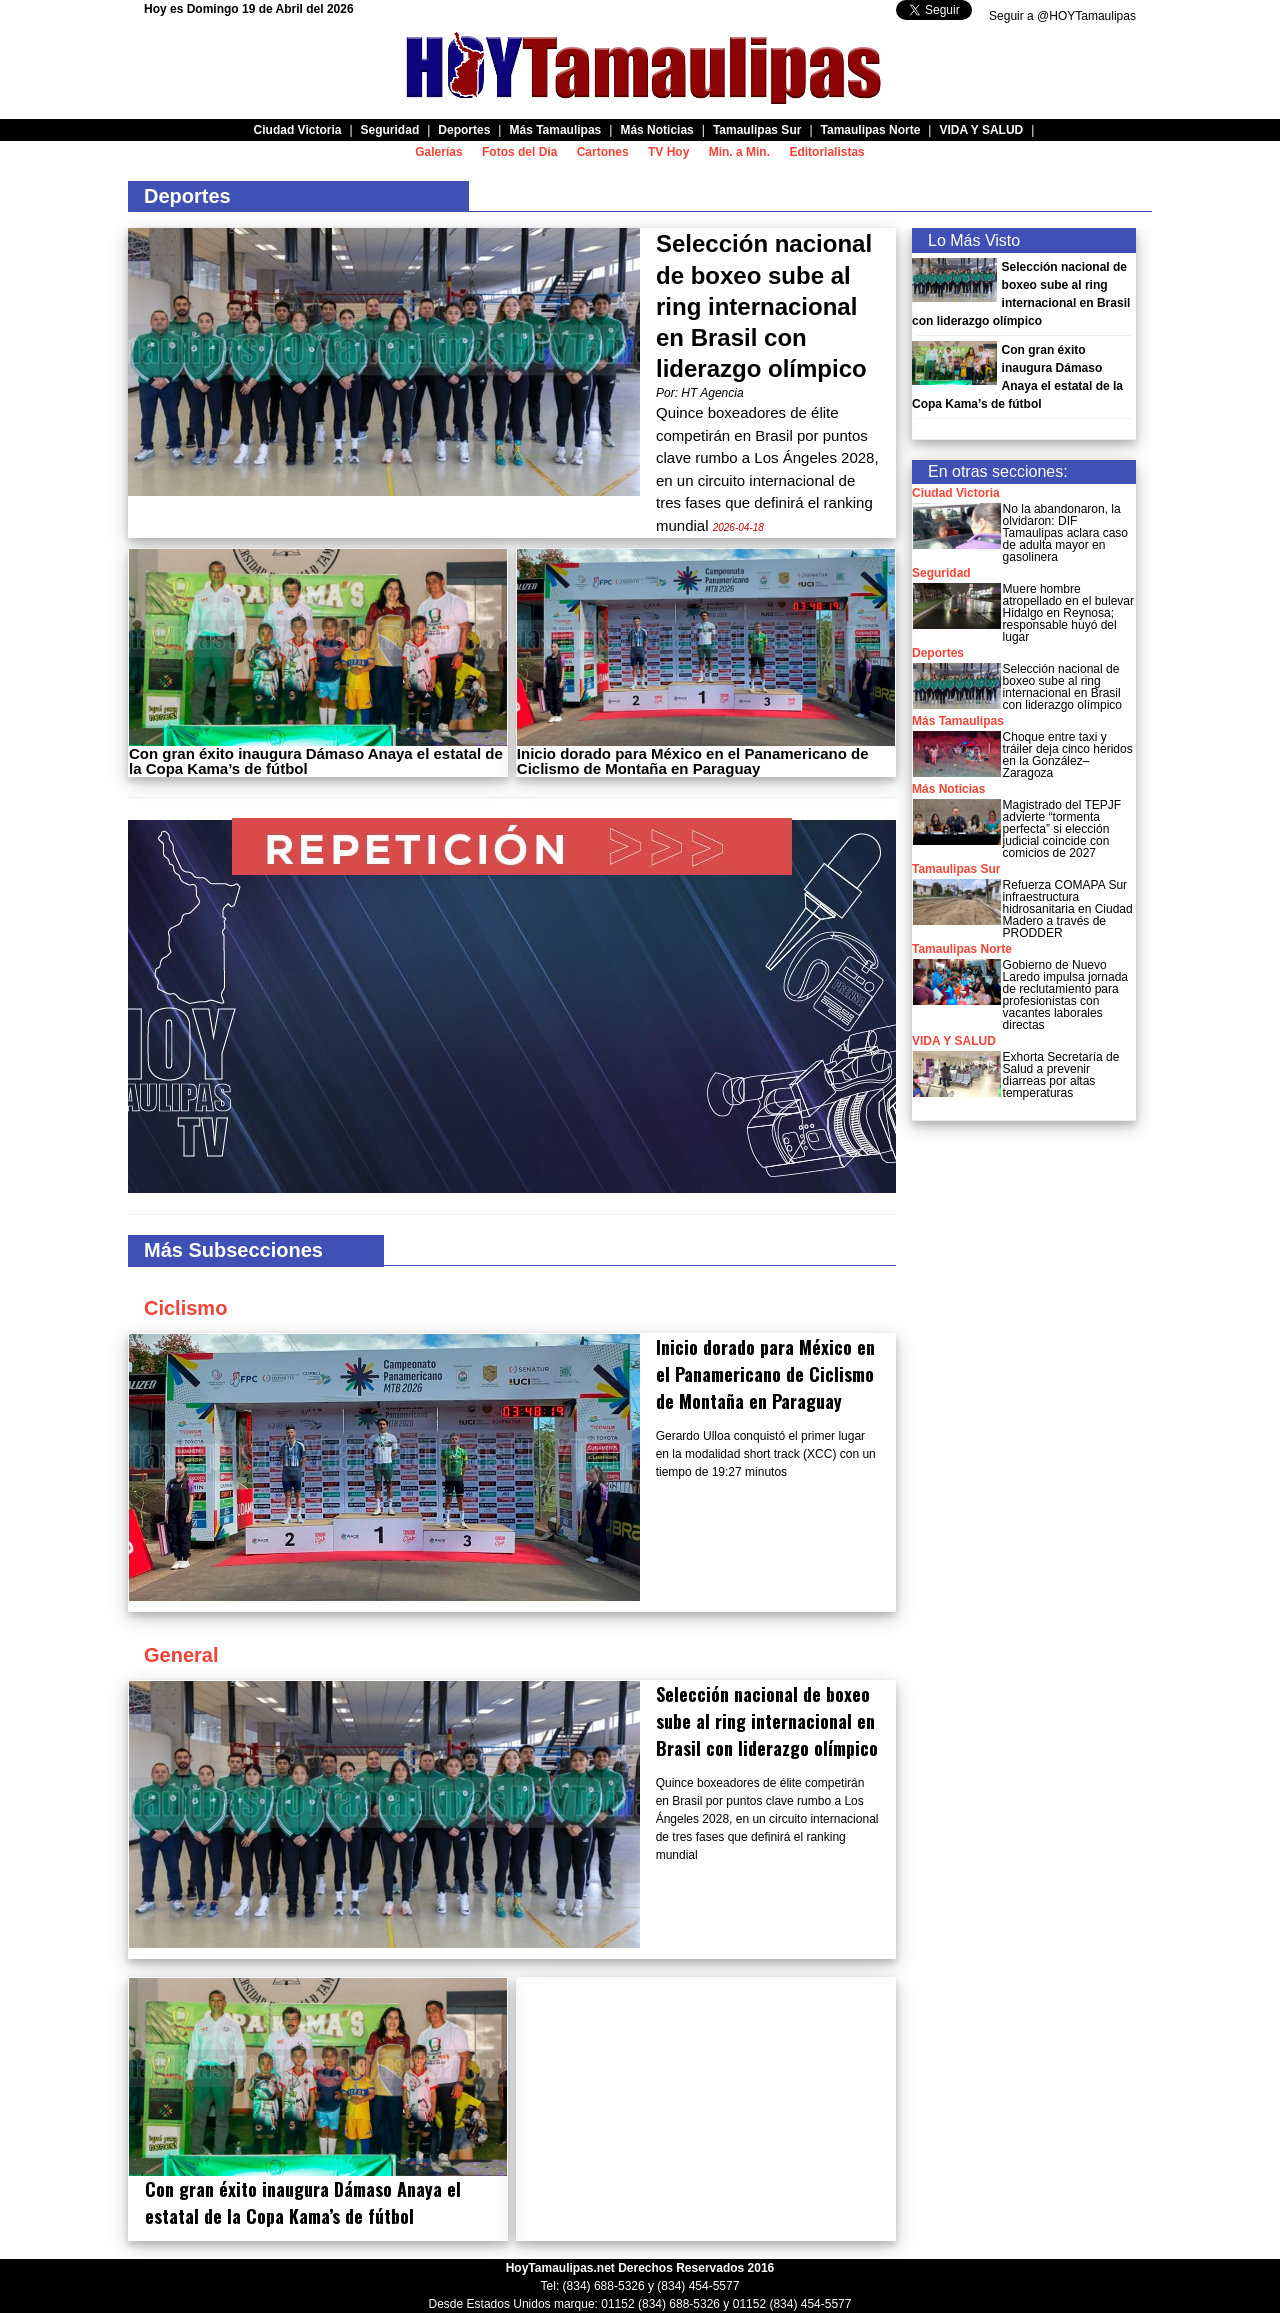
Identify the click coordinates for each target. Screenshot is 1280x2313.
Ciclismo (185, 1308)
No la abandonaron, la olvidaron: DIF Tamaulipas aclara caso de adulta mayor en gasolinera (1065, 533)
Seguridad (941, 573)
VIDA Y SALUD (954, 1041)
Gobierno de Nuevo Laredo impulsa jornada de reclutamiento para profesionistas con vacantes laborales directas (1065, 995)
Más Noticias (948, 789)
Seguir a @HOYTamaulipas (1062, 16)
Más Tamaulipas (958, 721)
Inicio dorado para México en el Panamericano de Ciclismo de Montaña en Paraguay (693, 761)
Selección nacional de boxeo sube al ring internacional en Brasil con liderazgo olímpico (764, 306)
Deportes (938, 653)
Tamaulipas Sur (956, 869)
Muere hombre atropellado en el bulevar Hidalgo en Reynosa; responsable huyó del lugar (1068, 613)
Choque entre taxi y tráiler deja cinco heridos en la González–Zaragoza (1068, 755)
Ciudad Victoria (956, 493)
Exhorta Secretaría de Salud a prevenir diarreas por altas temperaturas (1061, 1075)
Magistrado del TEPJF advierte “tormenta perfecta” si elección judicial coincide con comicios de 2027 (1062, 829)
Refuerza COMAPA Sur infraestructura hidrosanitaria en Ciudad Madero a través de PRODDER (1068, 909)
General (181, 1655)
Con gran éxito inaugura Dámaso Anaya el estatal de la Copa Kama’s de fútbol (316, 761)
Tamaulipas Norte (962, 949)
